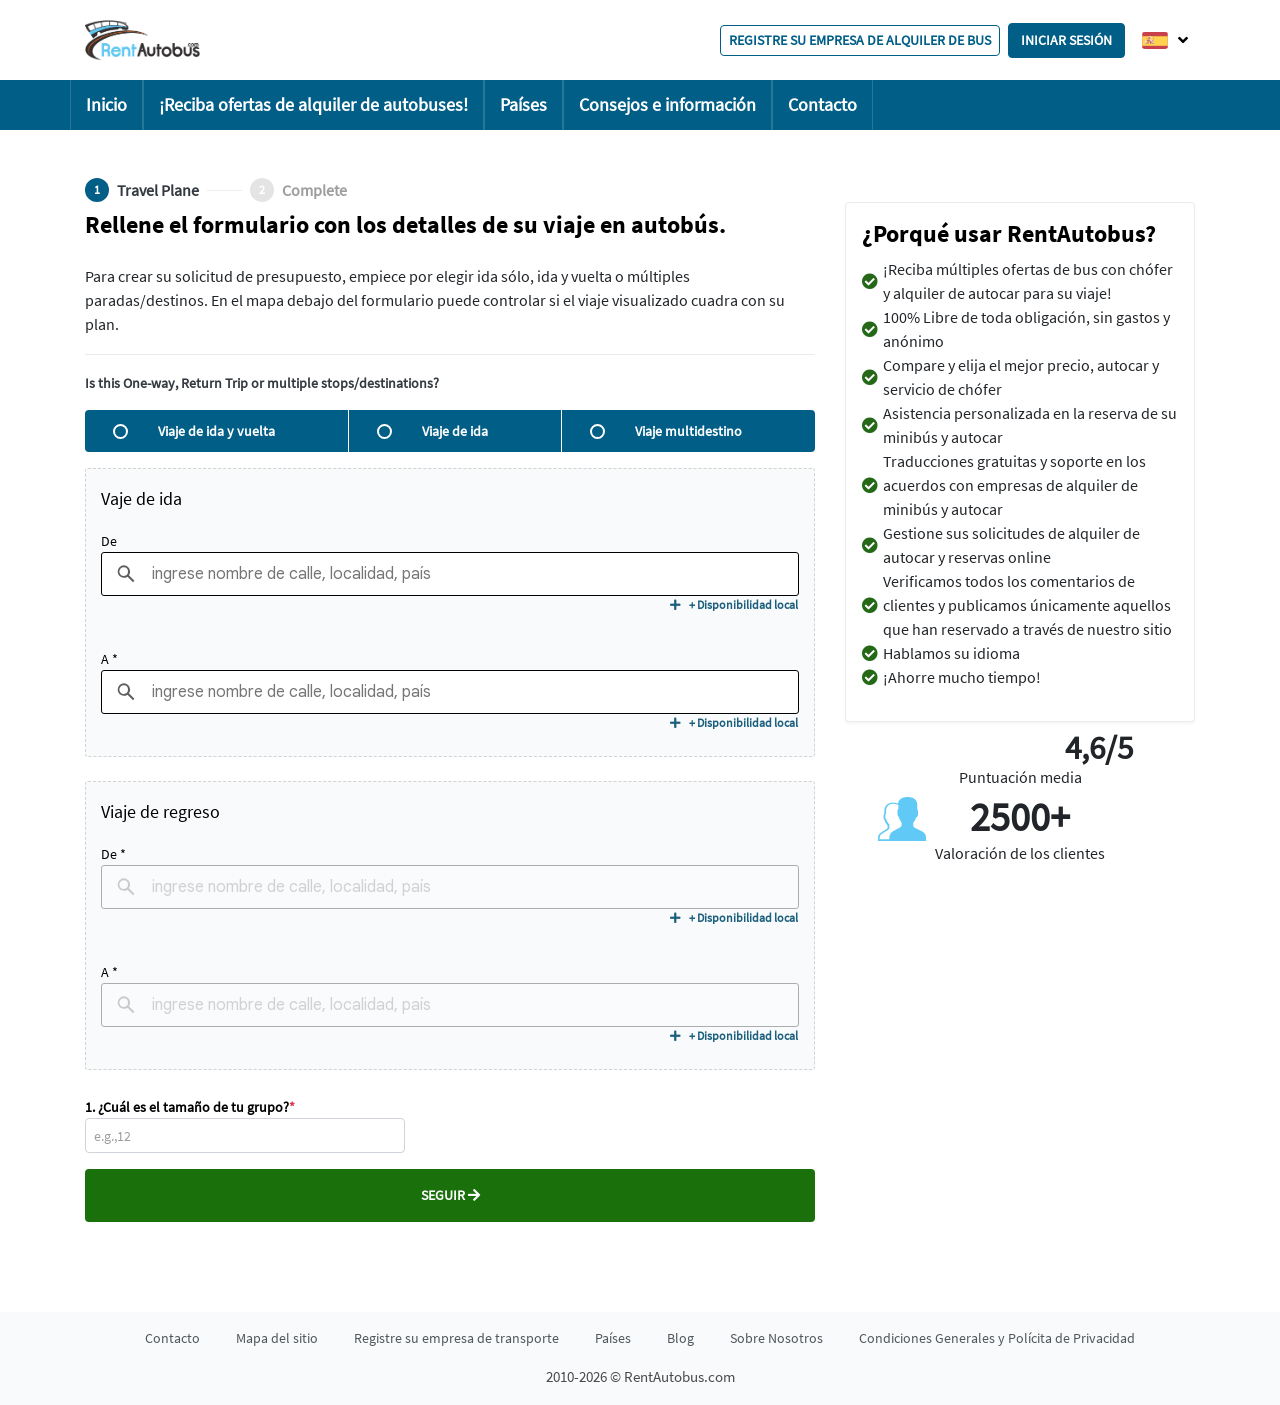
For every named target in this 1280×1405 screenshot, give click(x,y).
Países (523, 104)
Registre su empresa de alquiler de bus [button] (860, 40)
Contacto (822, 104)
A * (109, 659)
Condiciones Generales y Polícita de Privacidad (997, 1338)
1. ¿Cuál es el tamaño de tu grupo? (190, 1107)
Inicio (106, 104)
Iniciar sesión (1066, 40)
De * (113, 854)
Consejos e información (667, 104)
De (109, 541)
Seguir (450, 1195)
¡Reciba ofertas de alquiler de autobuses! (313, 104)
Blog (680, 1338)
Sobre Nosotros (776, 1338)
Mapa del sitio (277, 1338)
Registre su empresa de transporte (456, 1338)
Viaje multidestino (666, 431)
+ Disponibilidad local (734, 604)
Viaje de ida (432, 431)
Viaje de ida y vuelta (194, 431)
